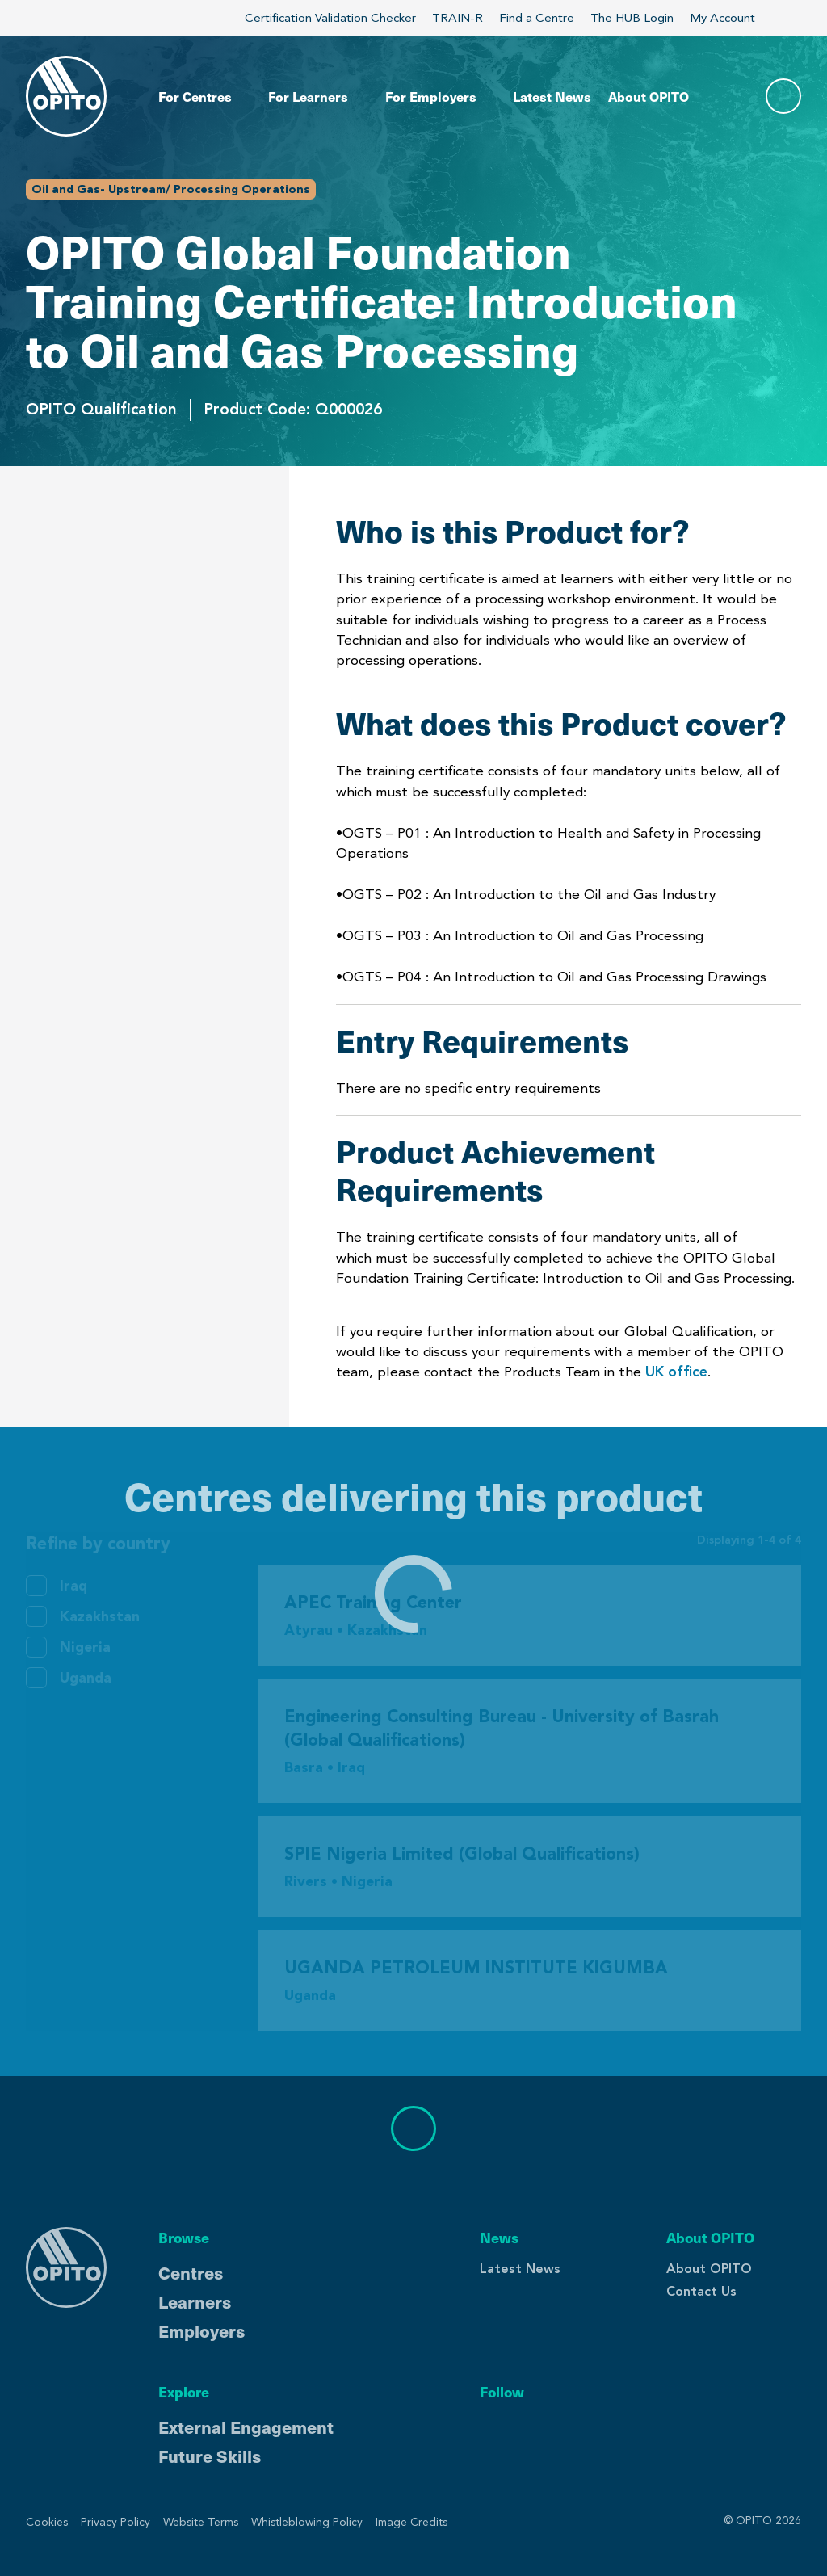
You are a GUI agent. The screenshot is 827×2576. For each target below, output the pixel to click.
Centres (190, 2272)
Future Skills (209, 2456)
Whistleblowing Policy (307, 2522)
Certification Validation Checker (330, 18)
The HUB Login (632, 18)
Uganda (85, 1677)
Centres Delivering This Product (122, 785)
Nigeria (85, 1646)
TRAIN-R (457, 18)
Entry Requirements (101, 641)
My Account (732, 18)
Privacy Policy (115, 2522)
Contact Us (701, 2291)
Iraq (73, 1585)
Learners (194, 2301)
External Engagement (246, 2426)
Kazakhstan (100, 1615)
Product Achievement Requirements (107, 700)
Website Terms (200, 2522)
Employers (201, 2330)
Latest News (520, 2268)
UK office (676, 1372)
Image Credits (411, 2522)
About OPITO (709, 2268)
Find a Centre (536, 18)
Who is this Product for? (118, 522)
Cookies (47, 2522)
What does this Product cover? (115, 581)
